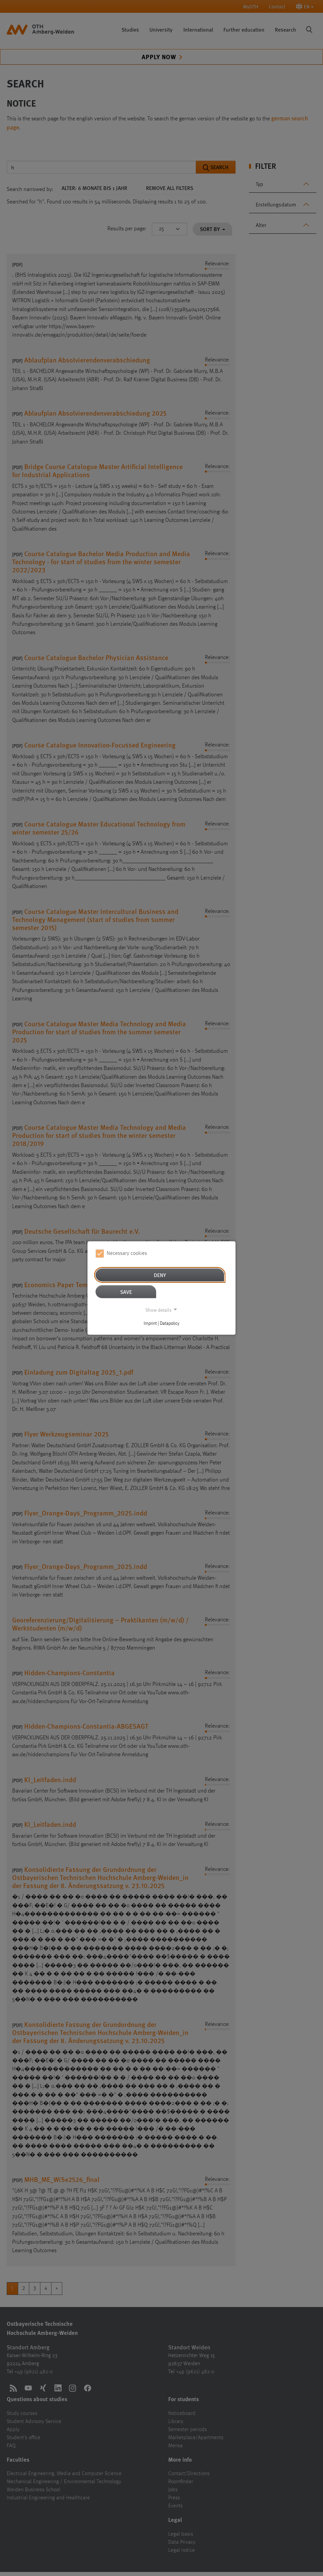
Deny (160, 1274)
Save (126, 1291)
